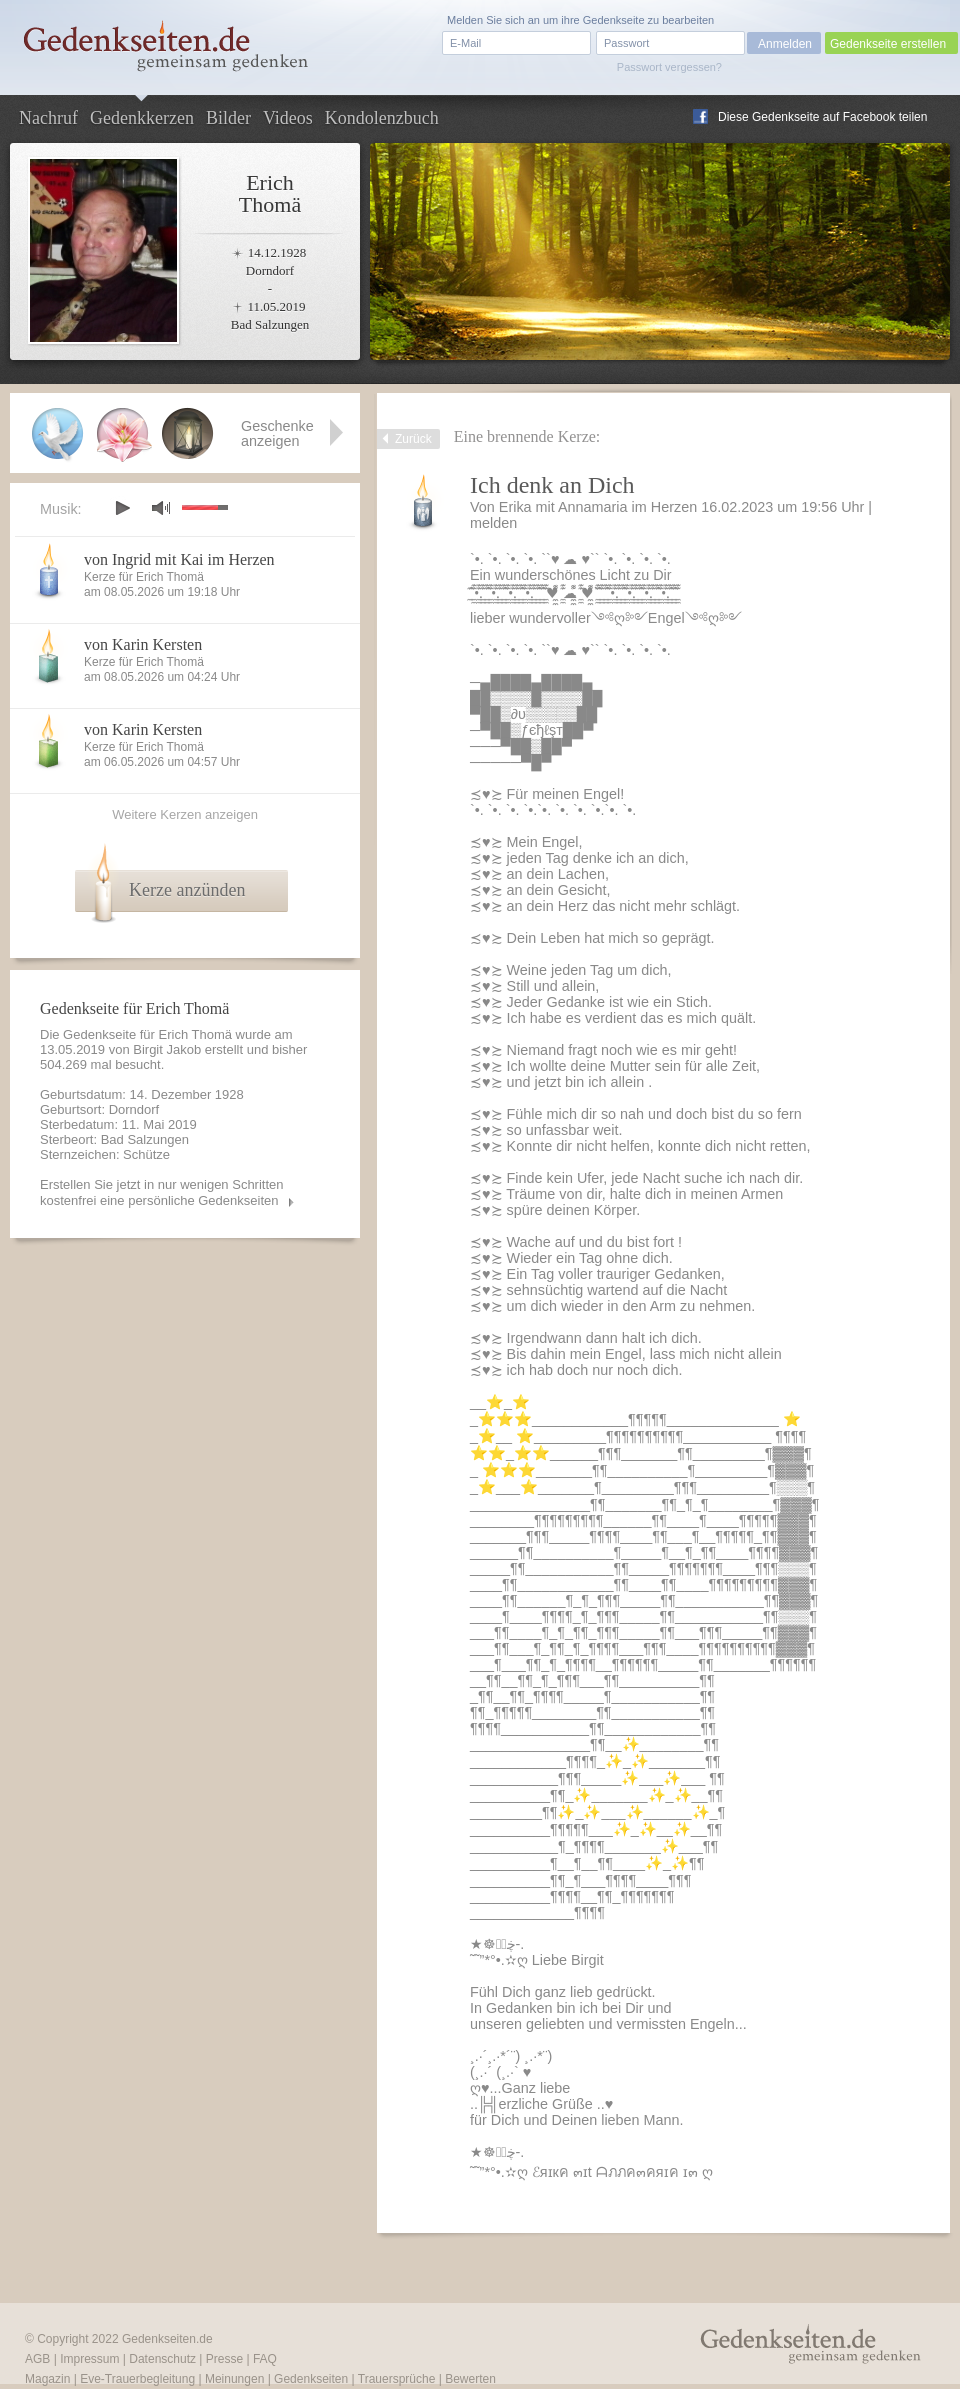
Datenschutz (162, 2359)
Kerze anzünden (187, 890)
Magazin (47, 2379)
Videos (288, 118)
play (122, 508)
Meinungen (234, 2379)
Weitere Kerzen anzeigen (185, 814)
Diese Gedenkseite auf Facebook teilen (822, 117)
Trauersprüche (397, 2379)
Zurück (413, 439)
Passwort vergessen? (669, 67)
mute (161, 507)
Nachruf (48, 118)
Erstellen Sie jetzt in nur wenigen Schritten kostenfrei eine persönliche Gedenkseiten (162, 1192)
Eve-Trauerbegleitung (137, 2379)
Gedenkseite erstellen (888, 44)
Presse (224, 2359)
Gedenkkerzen (142, 118)
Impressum (89, 2359)
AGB (37, 2359)
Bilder (228, 118)
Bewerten (470, 2379)
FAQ (265, 2359)
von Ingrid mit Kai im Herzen (179, 559)
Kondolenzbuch (382, 118)
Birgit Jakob (167, 1049)
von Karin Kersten (143, 644)
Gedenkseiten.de (167, 2339)
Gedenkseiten (311, 2379)
